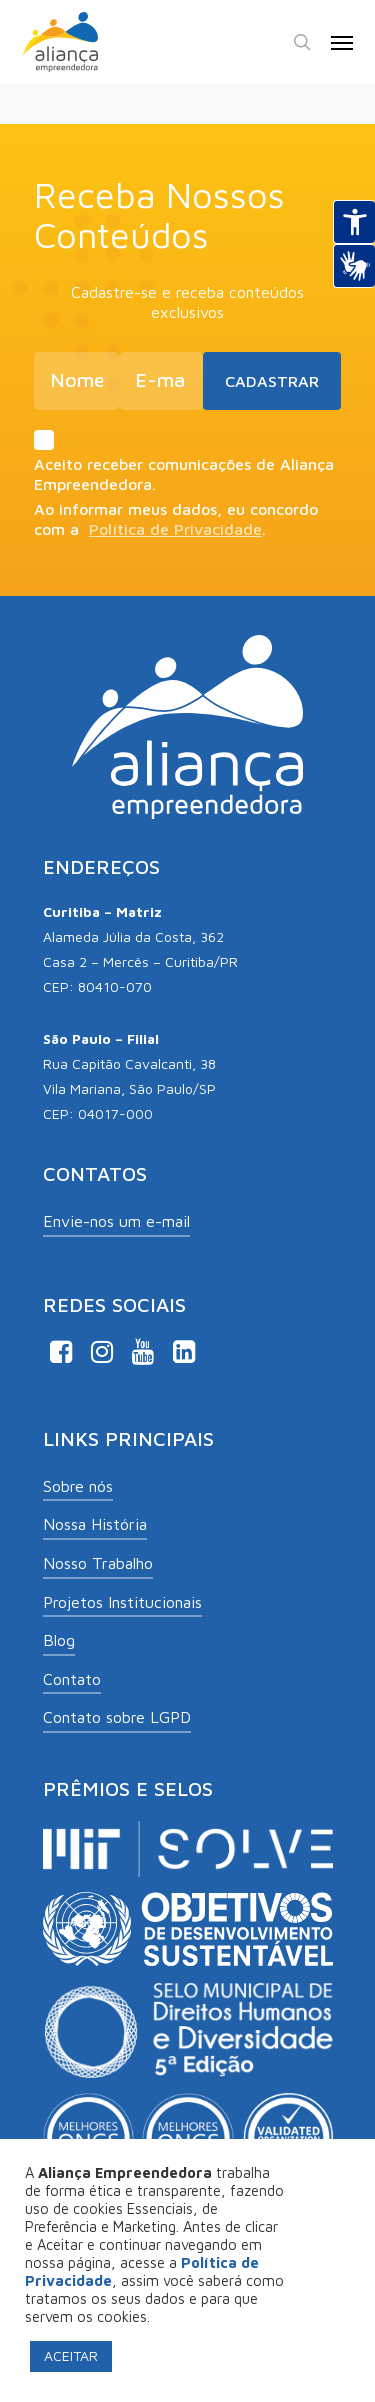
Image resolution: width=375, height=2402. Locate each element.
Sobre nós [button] (78, 1486)
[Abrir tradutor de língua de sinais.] (354, 266)
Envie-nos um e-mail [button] (116, 1221)
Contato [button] (72, 1679)
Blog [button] (59, 1640)
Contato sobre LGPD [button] (117, 1717)
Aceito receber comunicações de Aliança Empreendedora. (187, 461)
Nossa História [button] (95, 1524)
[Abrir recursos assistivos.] (354, 222)
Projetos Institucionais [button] (122, 1602)
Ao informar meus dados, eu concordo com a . (176, 519)
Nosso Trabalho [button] (98, 1563)
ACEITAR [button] (71, 2355)
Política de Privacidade (175, 529)
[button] (342, 42)
